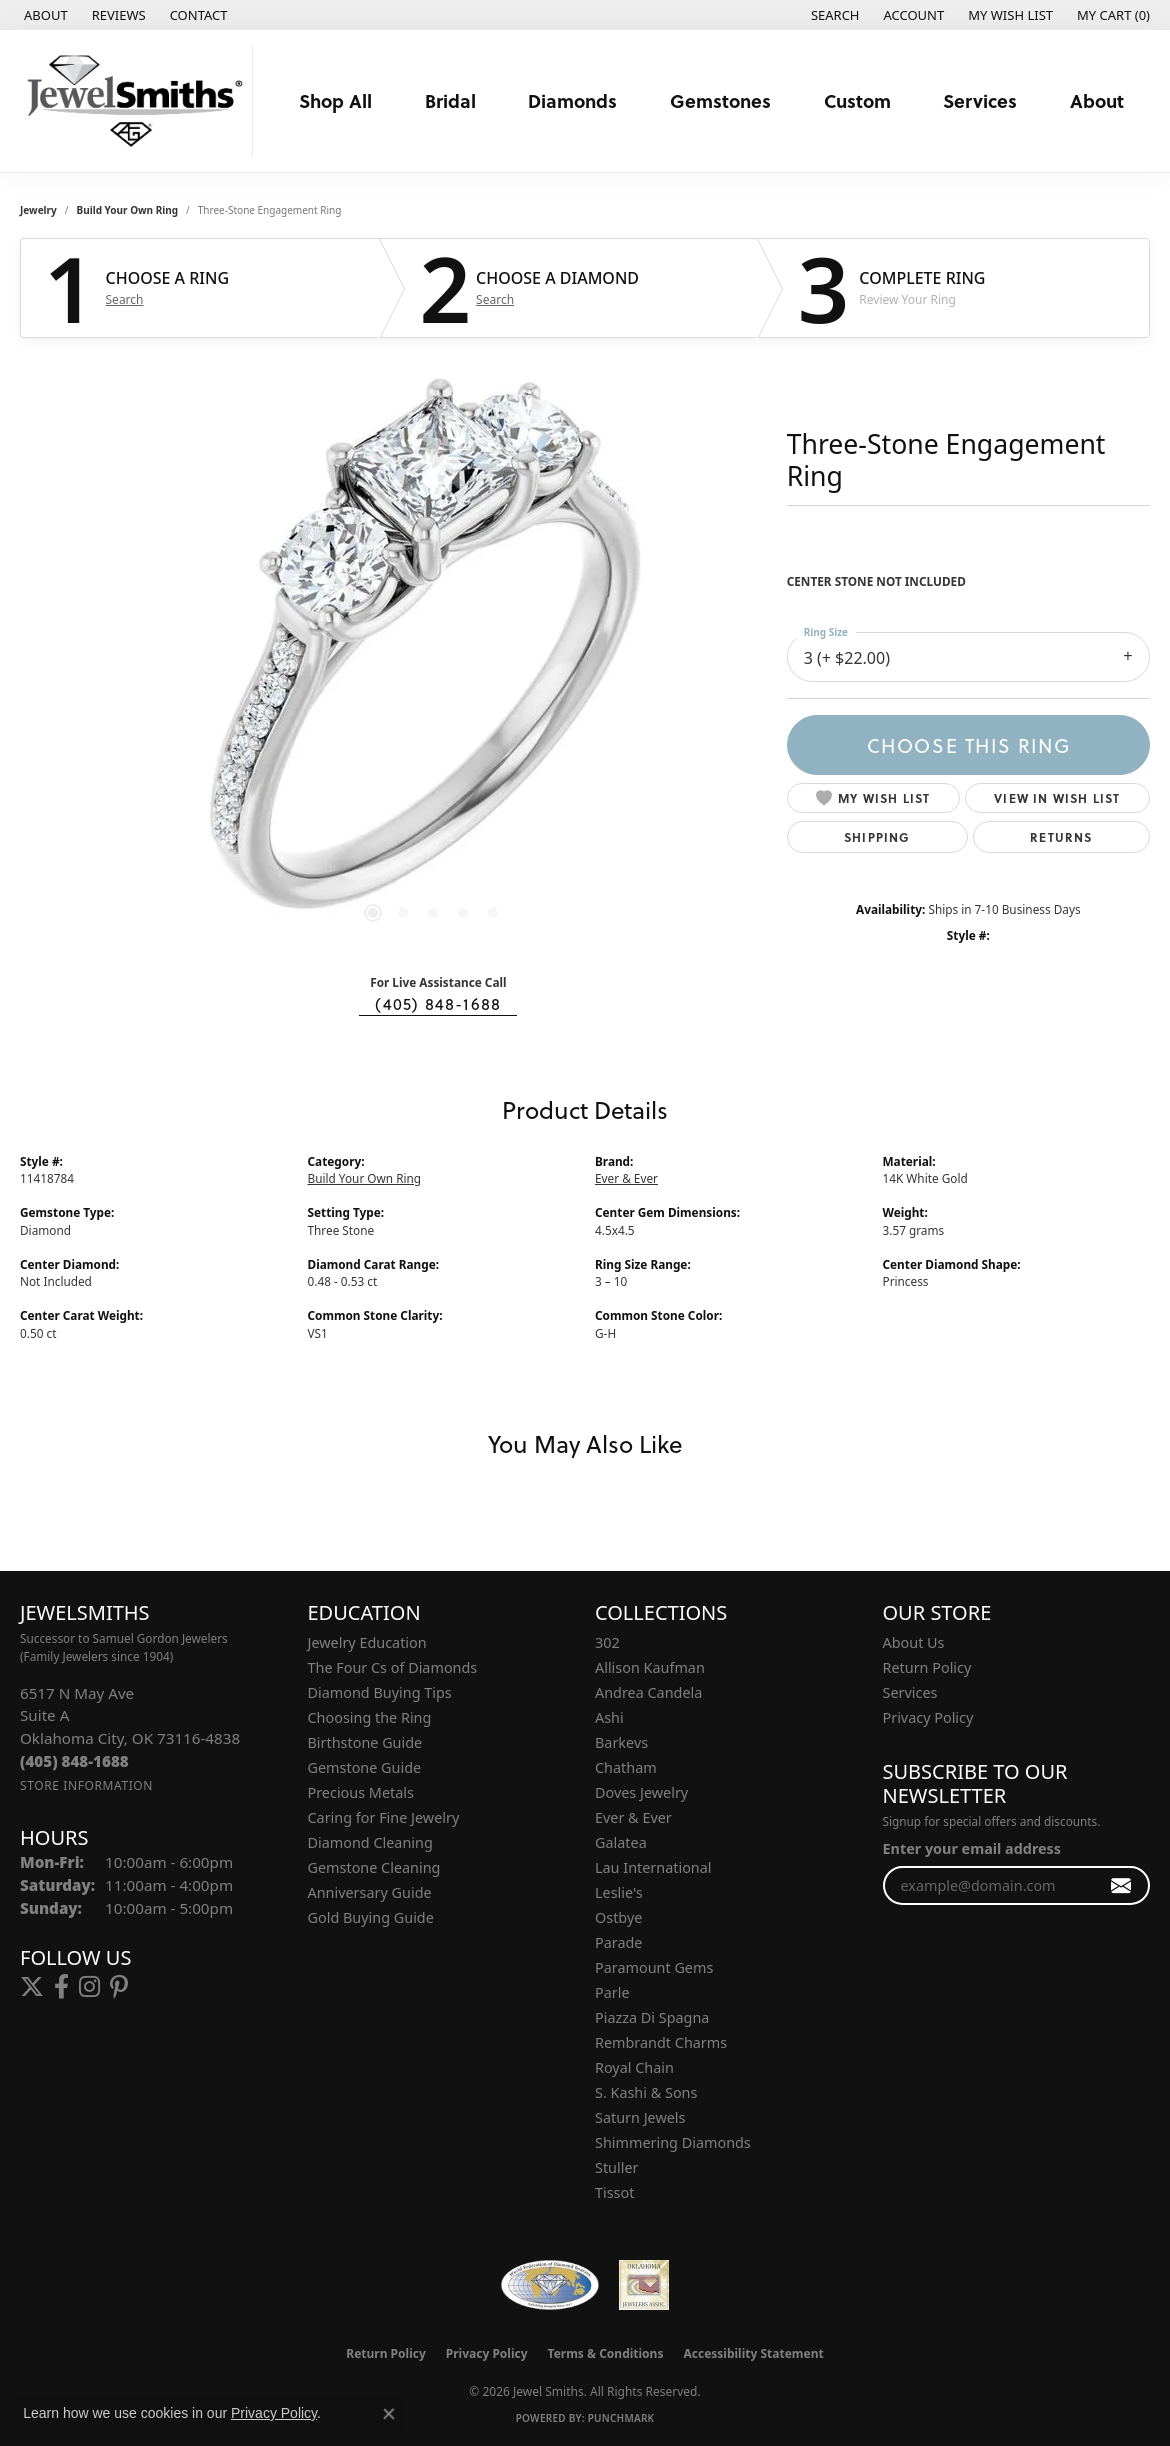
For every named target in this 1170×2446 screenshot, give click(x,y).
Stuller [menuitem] (616, 2167)
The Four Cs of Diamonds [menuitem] (393, 1667)
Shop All (335, 100)
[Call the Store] (74, 1761)
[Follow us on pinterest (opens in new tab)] (119, 1987)
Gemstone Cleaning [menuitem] (374, 1867)
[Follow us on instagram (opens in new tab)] (89, 1987)
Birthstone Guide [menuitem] (365, 1742)
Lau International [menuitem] (653, 1867)
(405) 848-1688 (438, 1004)
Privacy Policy (928, 1717)
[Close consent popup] (389, 2414)
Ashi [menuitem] (609, 1717)
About (1097, 100)
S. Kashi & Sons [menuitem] (646, 2092)
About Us (914, 1642)
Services (980, 100)
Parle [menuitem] (612, 1992)
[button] (833, 15)
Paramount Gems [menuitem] (654, 1967)
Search (125, 300)
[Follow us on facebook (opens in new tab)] (61, 1987)
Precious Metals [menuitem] (361, 1792)
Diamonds (572, 100)
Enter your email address (972, 1848)
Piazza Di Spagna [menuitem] (652, 2017)
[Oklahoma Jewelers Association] (644, 2285)
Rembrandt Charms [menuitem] (661, 2042)
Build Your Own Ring (128, 210)
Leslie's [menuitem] (619, 1892)
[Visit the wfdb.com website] (549, 2285)
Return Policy (927, 1667)
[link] (44, 15)
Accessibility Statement (753, 2353)
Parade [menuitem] (618, 1942)
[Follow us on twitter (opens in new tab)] (32, 1987)
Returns (1061, 837)
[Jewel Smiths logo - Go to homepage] (131, 101)
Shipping (877, 837)
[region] (433, 658)
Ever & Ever (626, 1178)
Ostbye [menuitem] (618, 1917)
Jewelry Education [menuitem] (367, 1642)
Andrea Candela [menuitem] (648, 1692)
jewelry (38, 210)
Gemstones (720, 100)
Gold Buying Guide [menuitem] (371, 1917)
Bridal (450, 100)
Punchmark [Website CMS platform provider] (621, 2418)
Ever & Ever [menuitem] (633, 1817)
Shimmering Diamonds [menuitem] (673, 2142)
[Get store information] (86, 1785)
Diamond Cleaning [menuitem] (370, 1842)
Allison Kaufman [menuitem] (650, 1667)
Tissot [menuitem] (614, 2192)
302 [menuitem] (607, 1642)
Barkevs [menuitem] (621, 1742)
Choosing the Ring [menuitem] (370, 1717)
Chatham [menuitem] (626, 1767)
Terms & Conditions (606, 2353)
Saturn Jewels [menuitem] (640, 2117)
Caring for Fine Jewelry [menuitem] (384, 1817)
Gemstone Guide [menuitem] (365, 1767)
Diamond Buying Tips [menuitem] (380, 1692)
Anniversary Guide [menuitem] (370, 1892)
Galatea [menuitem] (621, 1842)
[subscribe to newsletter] (1121, 1885)
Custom (857, 100)
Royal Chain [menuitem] (634, 2067)
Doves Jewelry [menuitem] (641, 1792)
